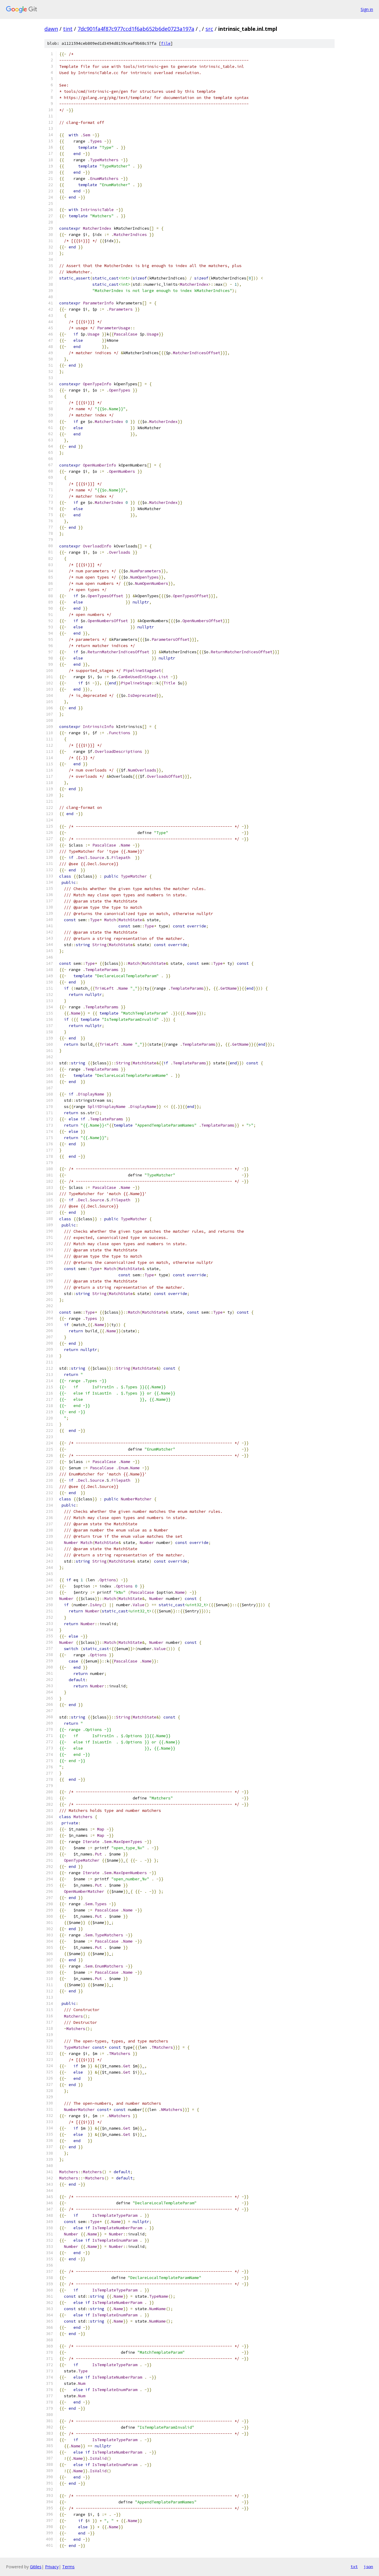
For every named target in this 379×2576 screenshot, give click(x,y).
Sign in (367, 9)
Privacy (52, 2566)
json (368, 2566)
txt (354, 2566)
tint (68, 28)
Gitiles (35, 2566)
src (209, 28)
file (166, 43)
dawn (51, 28)
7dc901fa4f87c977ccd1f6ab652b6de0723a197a (136, 28)
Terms (68, 2566)
